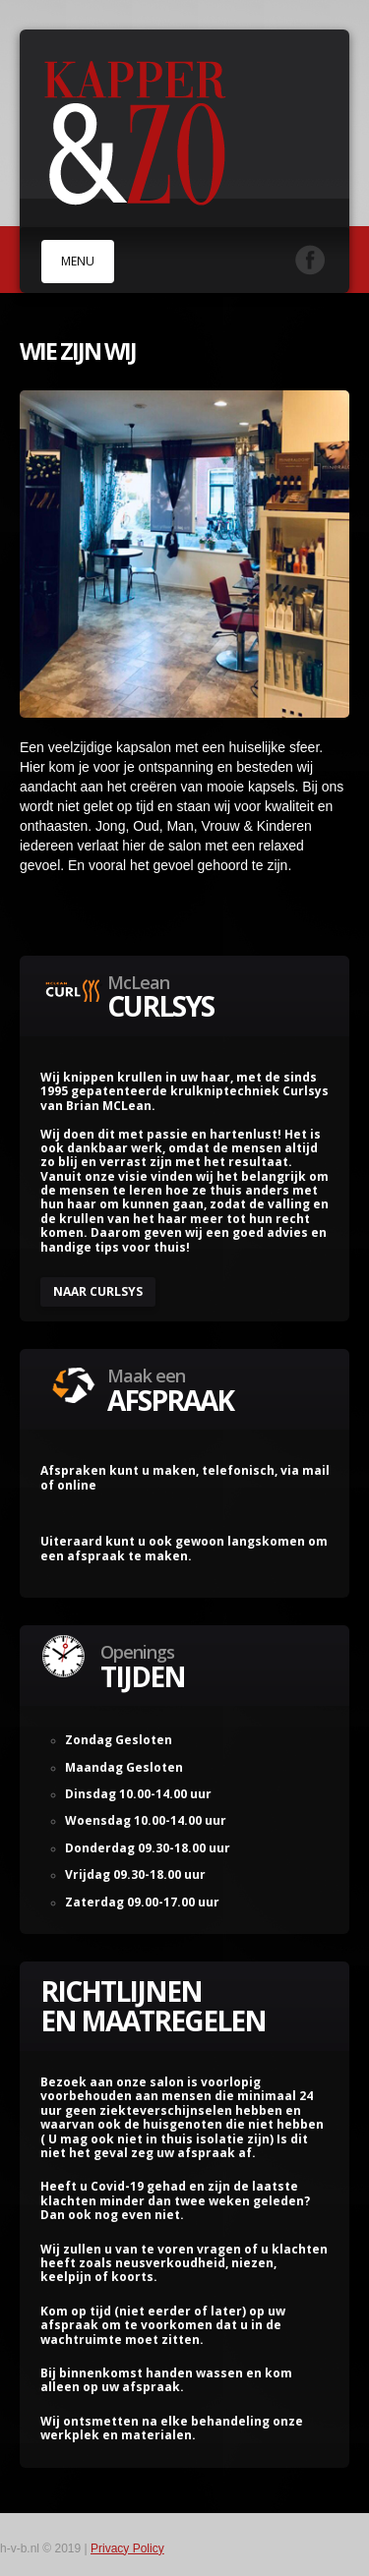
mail (316, 1470)
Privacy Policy (127, 2548)
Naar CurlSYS (98, 1291)
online (76, 1485)
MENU (77, 261)
